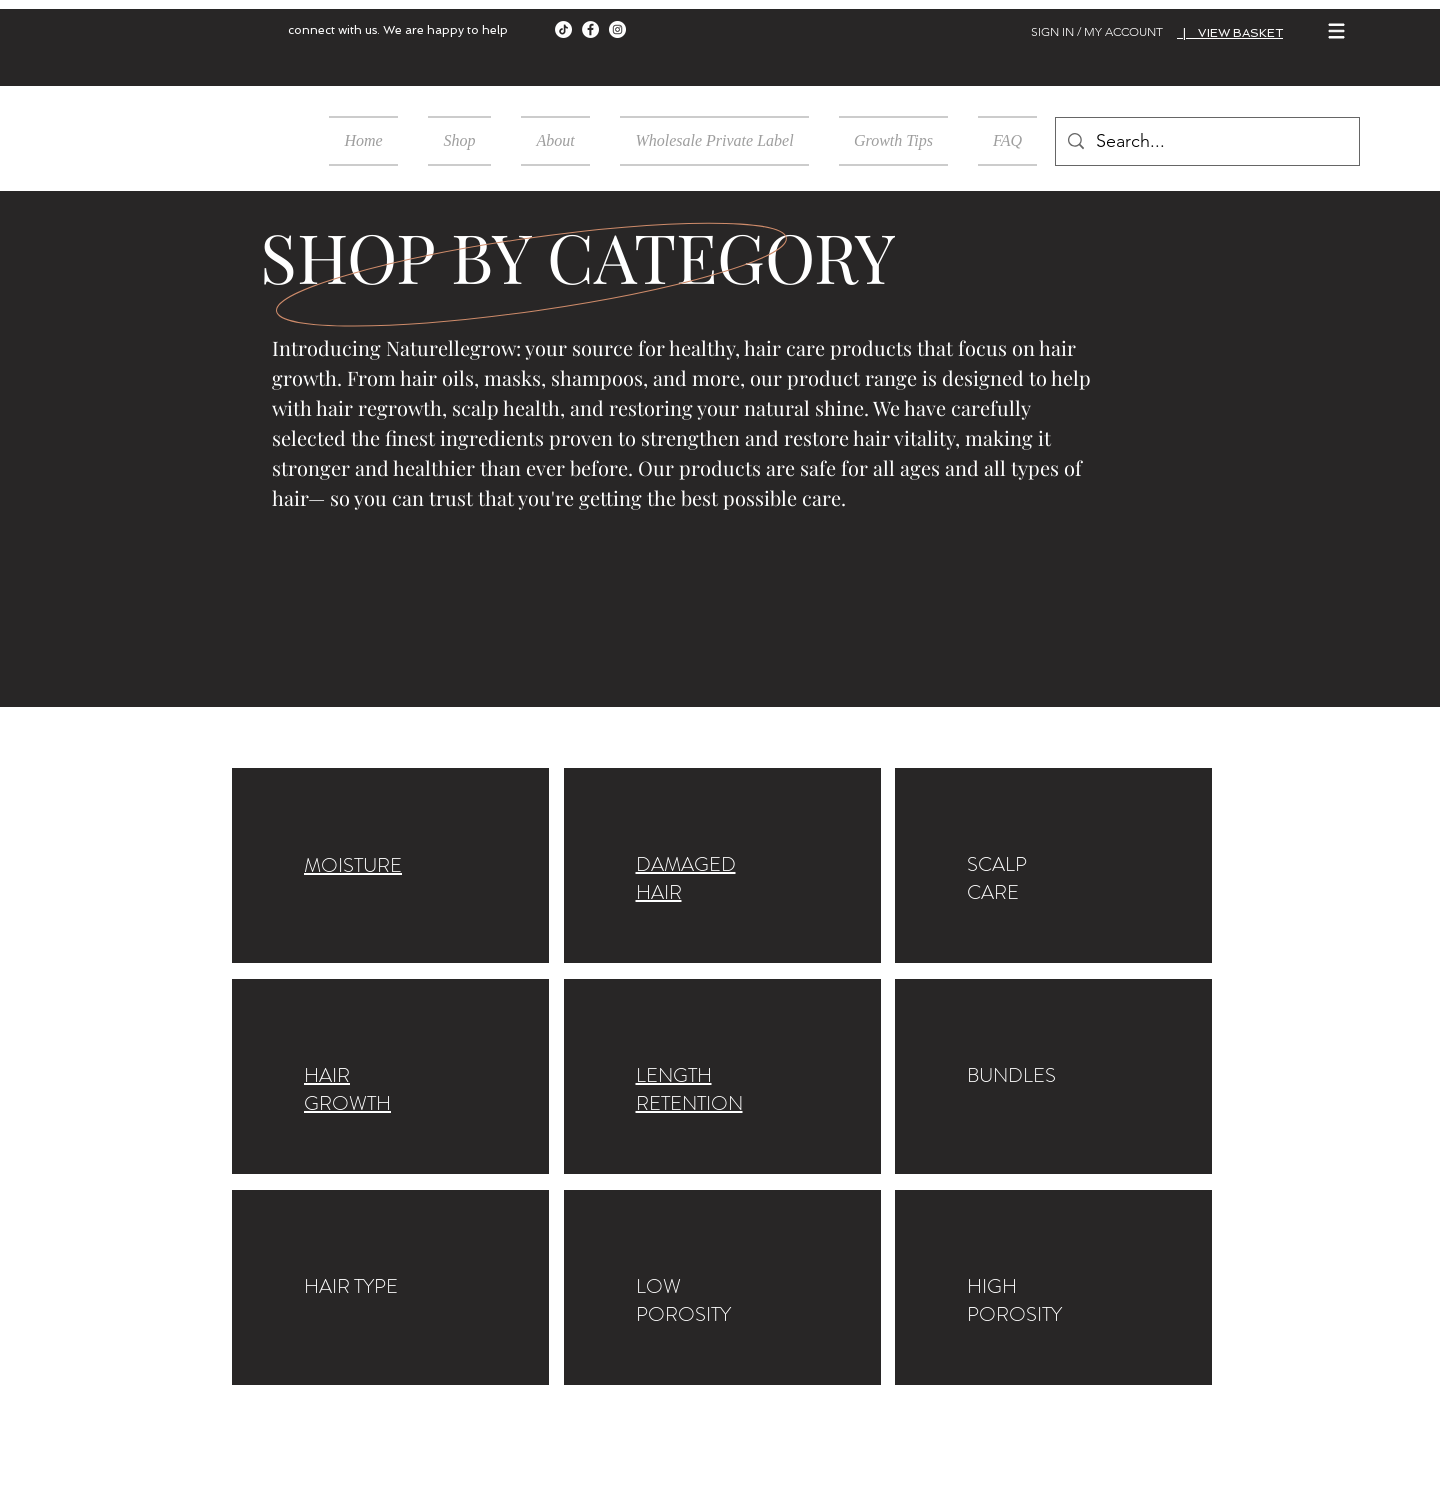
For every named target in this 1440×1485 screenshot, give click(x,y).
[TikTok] (563, 29)
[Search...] (1206, 142)
